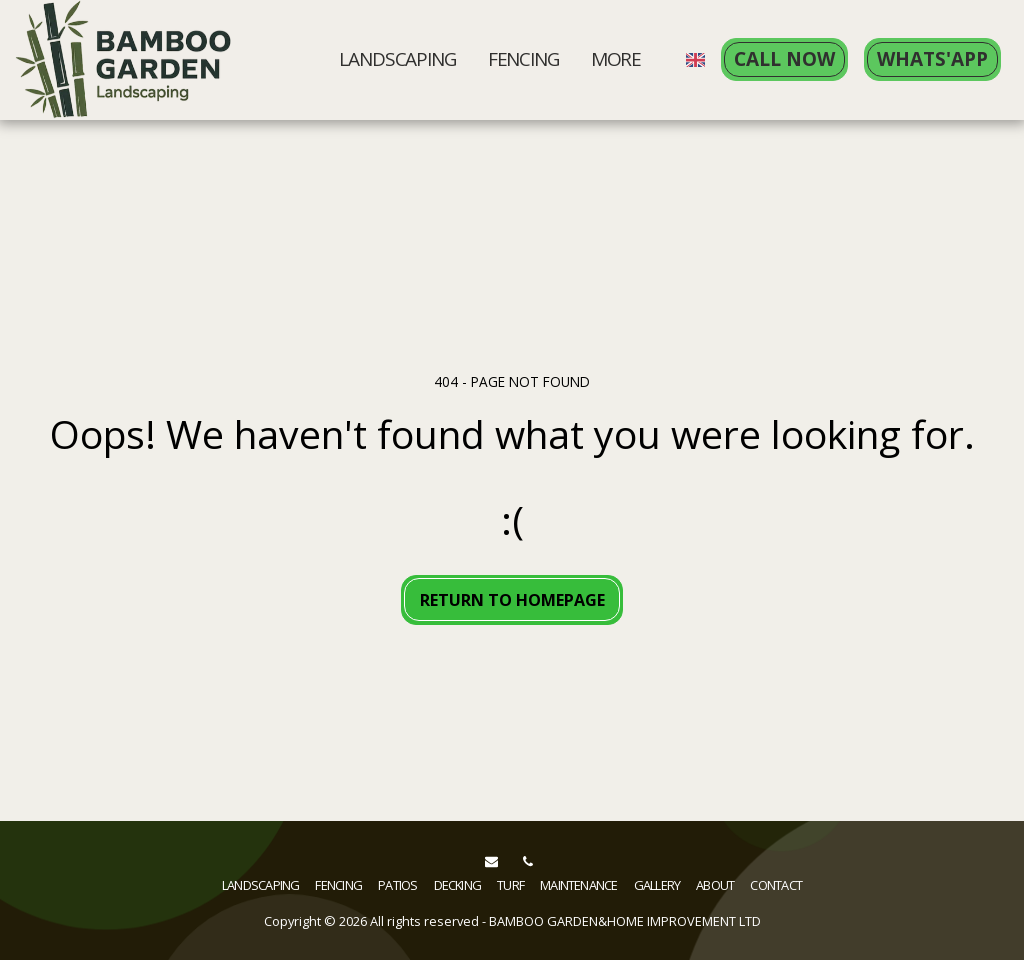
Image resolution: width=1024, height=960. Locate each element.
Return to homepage (512, 600)
